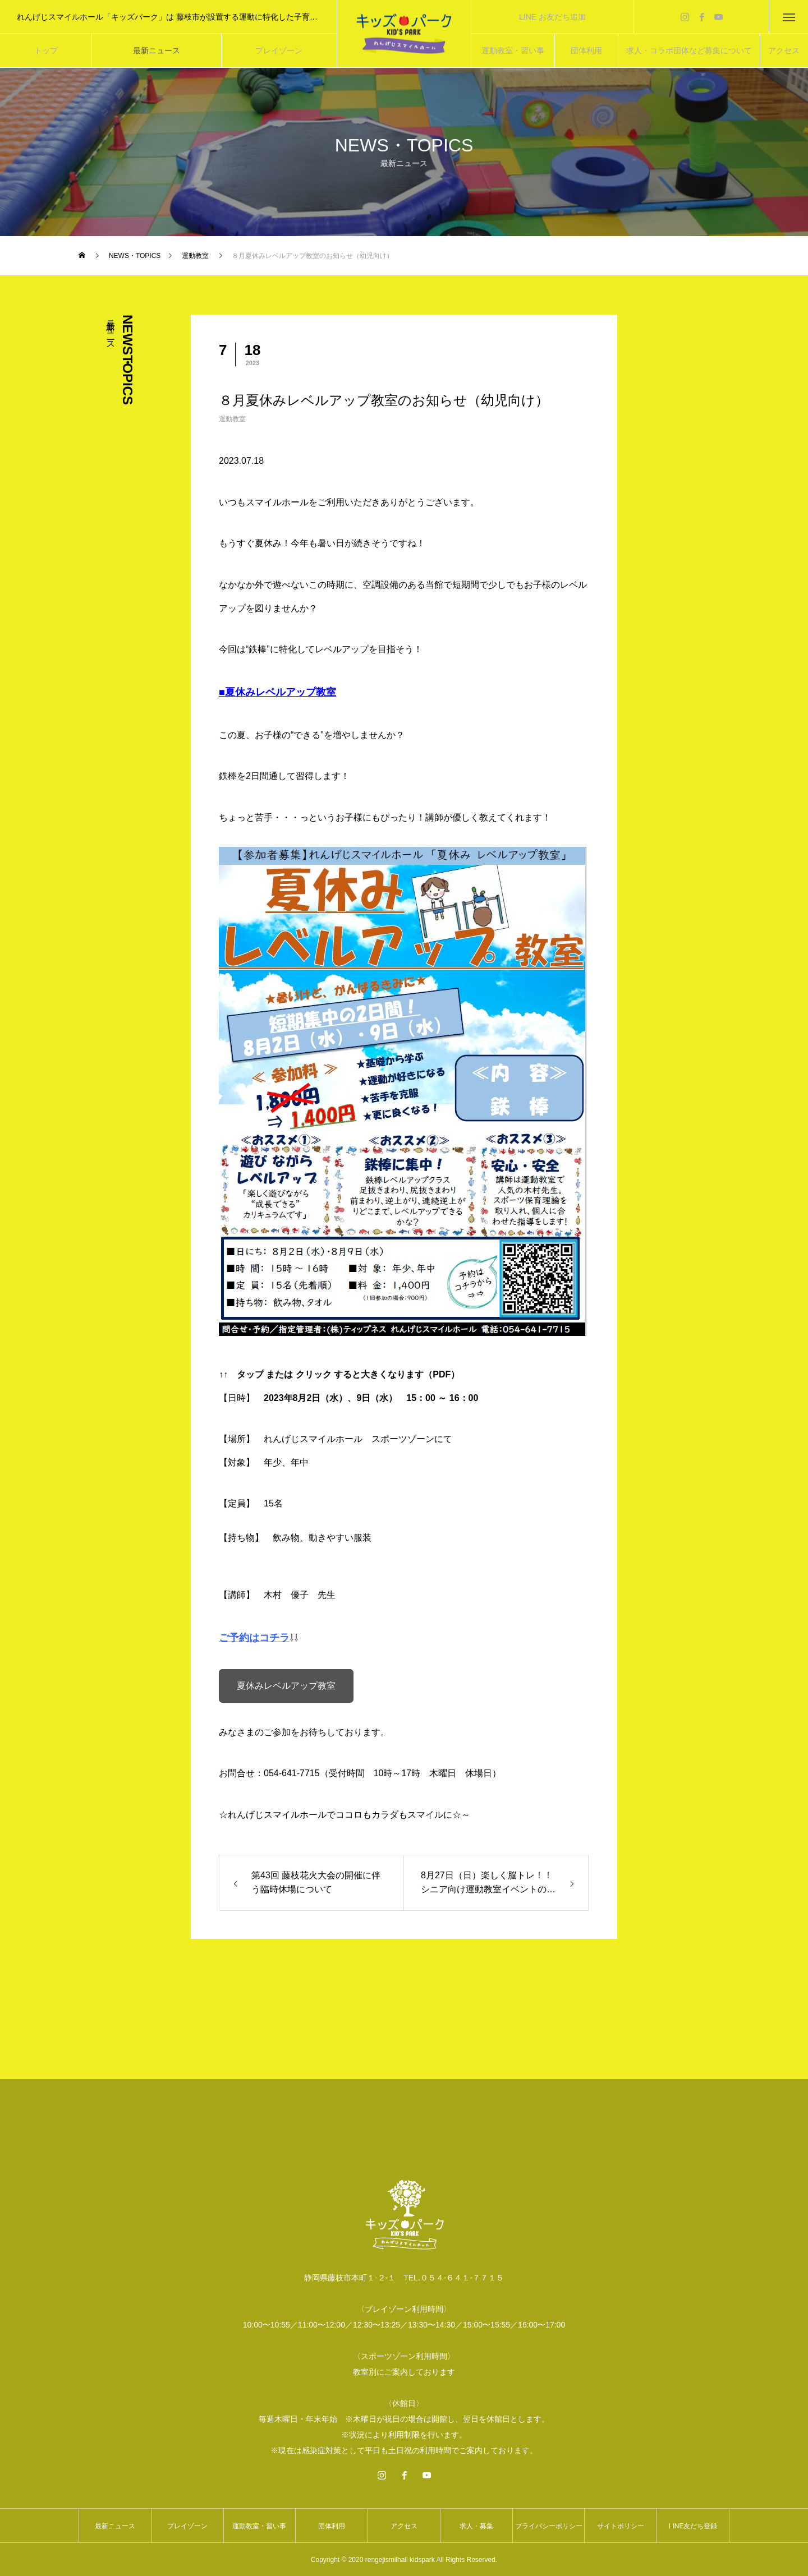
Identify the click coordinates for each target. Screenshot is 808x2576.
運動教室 (232, 419)
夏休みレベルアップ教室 (286, 1685)
